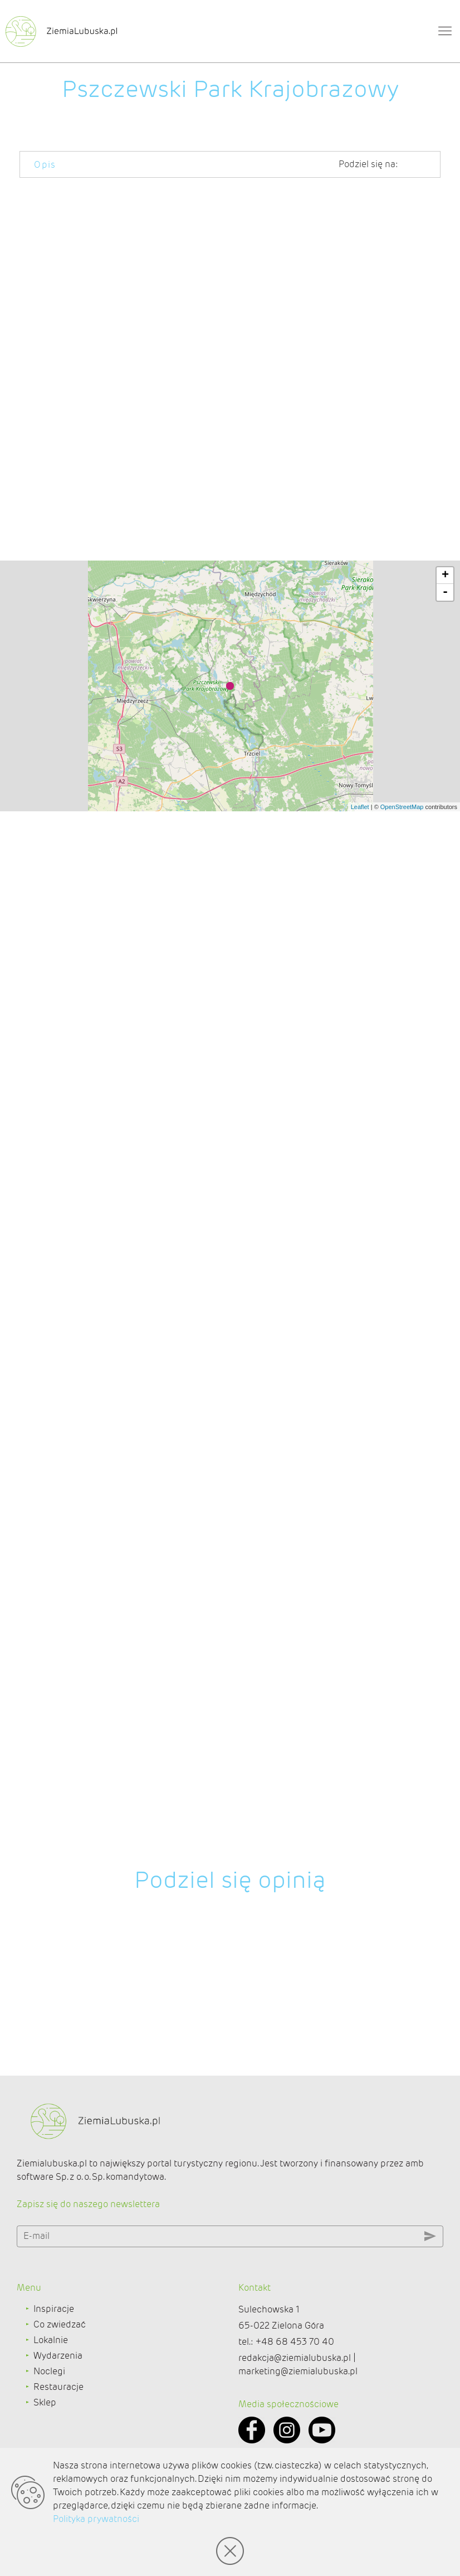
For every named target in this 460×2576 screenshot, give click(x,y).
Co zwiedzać (59, 2382)
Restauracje (58, 2445)
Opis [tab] (45, 165)
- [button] (445, 1692)
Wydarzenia (57, 2413)
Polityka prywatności (96, 2519)
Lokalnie (50, 2398)
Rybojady (127, 992)
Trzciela (294, 836)
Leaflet (360, 1907)
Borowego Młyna (55, 678)
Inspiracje (53, 2367)
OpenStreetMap (402, 1907)
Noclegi (49, 2429)
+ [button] (445, 1676)
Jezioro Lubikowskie (204, 557)
